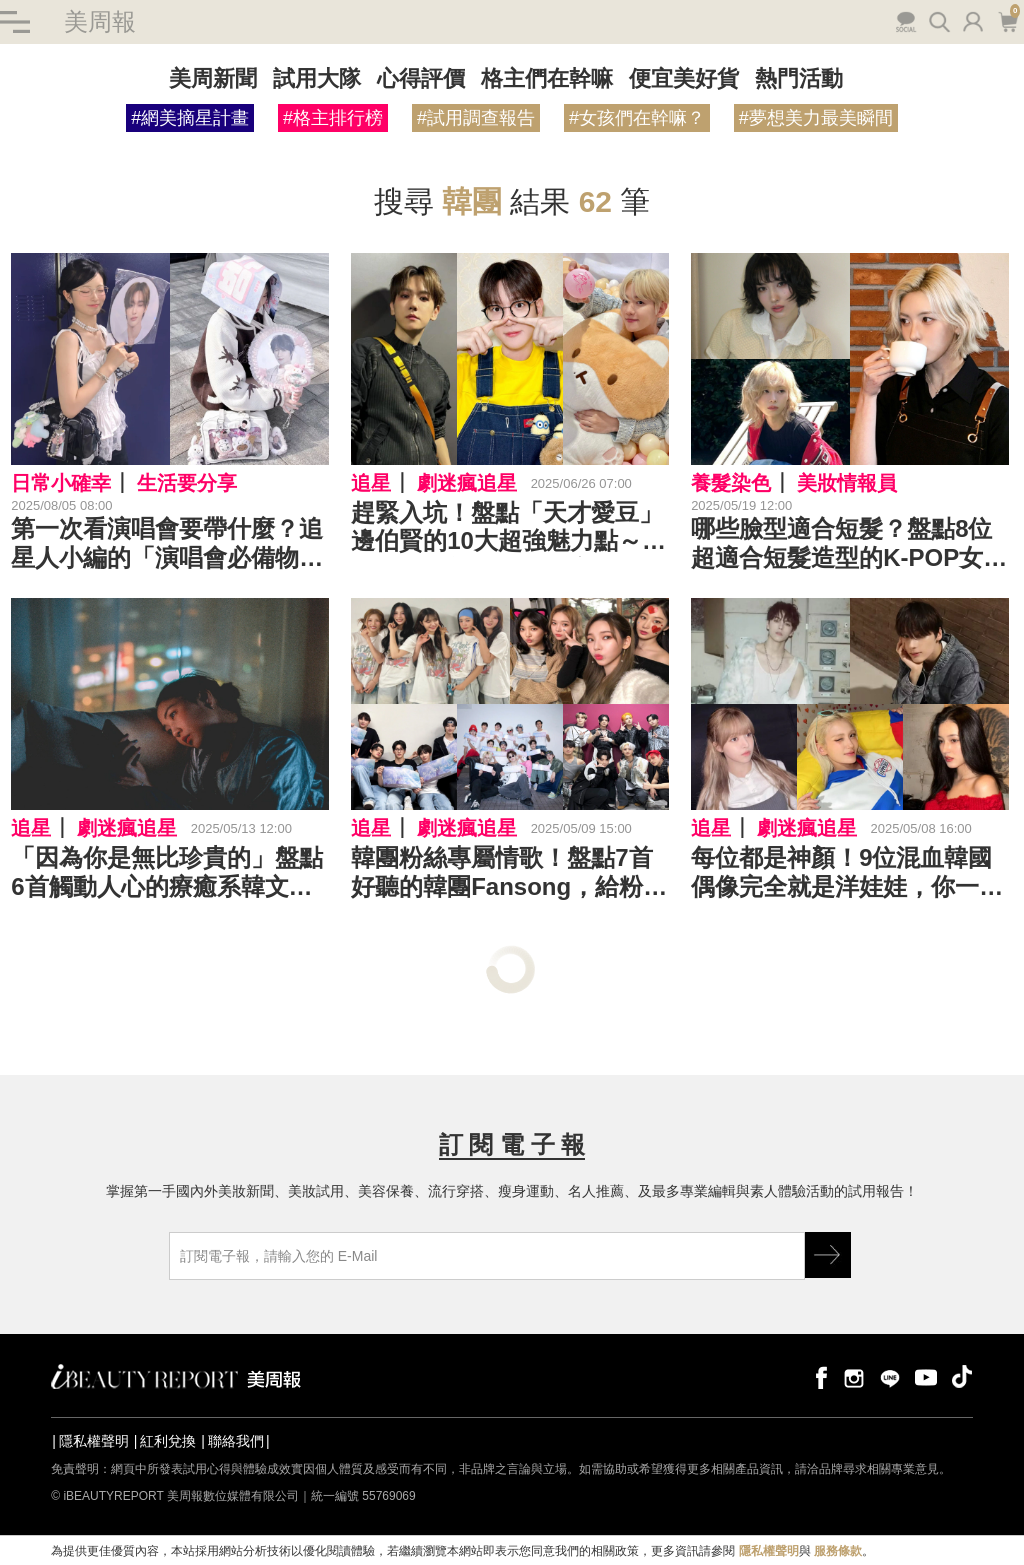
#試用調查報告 (476, 118)
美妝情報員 (847, 483)
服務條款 (838, 1551)
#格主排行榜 (333, 118)
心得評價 (421, 78)
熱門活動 (799, 78)
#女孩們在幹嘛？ (637, 118)
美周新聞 (213, 78)
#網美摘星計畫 (190, 118)
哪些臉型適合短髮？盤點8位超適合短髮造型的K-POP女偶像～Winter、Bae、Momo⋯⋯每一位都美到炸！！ (849, 544)
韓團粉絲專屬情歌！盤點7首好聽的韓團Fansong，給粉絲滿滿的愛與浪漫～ (509, 873)
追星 (371, 483)
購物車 (1007, 20)
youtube (926, 1376)
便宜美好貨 (684, 78)
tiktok (962, 1376)
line (890, 1376)
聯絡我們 (236, 1441)
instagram (854, 1376)
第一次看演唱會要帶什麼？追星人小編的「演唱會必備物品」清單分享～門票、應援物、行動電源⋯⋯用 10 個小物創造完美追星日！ (167, 544)
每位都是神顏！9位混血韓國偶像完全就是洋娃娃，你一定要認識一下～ (847, 873)
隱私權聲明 (94, 1441)
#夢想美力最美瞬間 (816, 118)
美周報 (100, 21)
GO (828, 1255)
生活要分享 (187, 483)
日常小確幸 (61, 483)
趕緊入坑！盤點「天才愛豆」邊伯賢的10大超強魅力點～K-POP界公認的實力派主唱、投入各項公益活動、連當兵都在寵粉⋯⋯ (509, 528)
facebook (818, 1376)
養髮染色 (731, 483)
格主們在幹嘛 (547, 78)
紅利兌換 (168, 1441)
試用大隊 (317, 78)
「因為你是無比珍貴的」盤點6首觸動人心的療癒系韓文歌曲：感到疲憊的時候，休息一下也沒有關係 (167, 873)
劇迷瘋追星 (467, 483)
